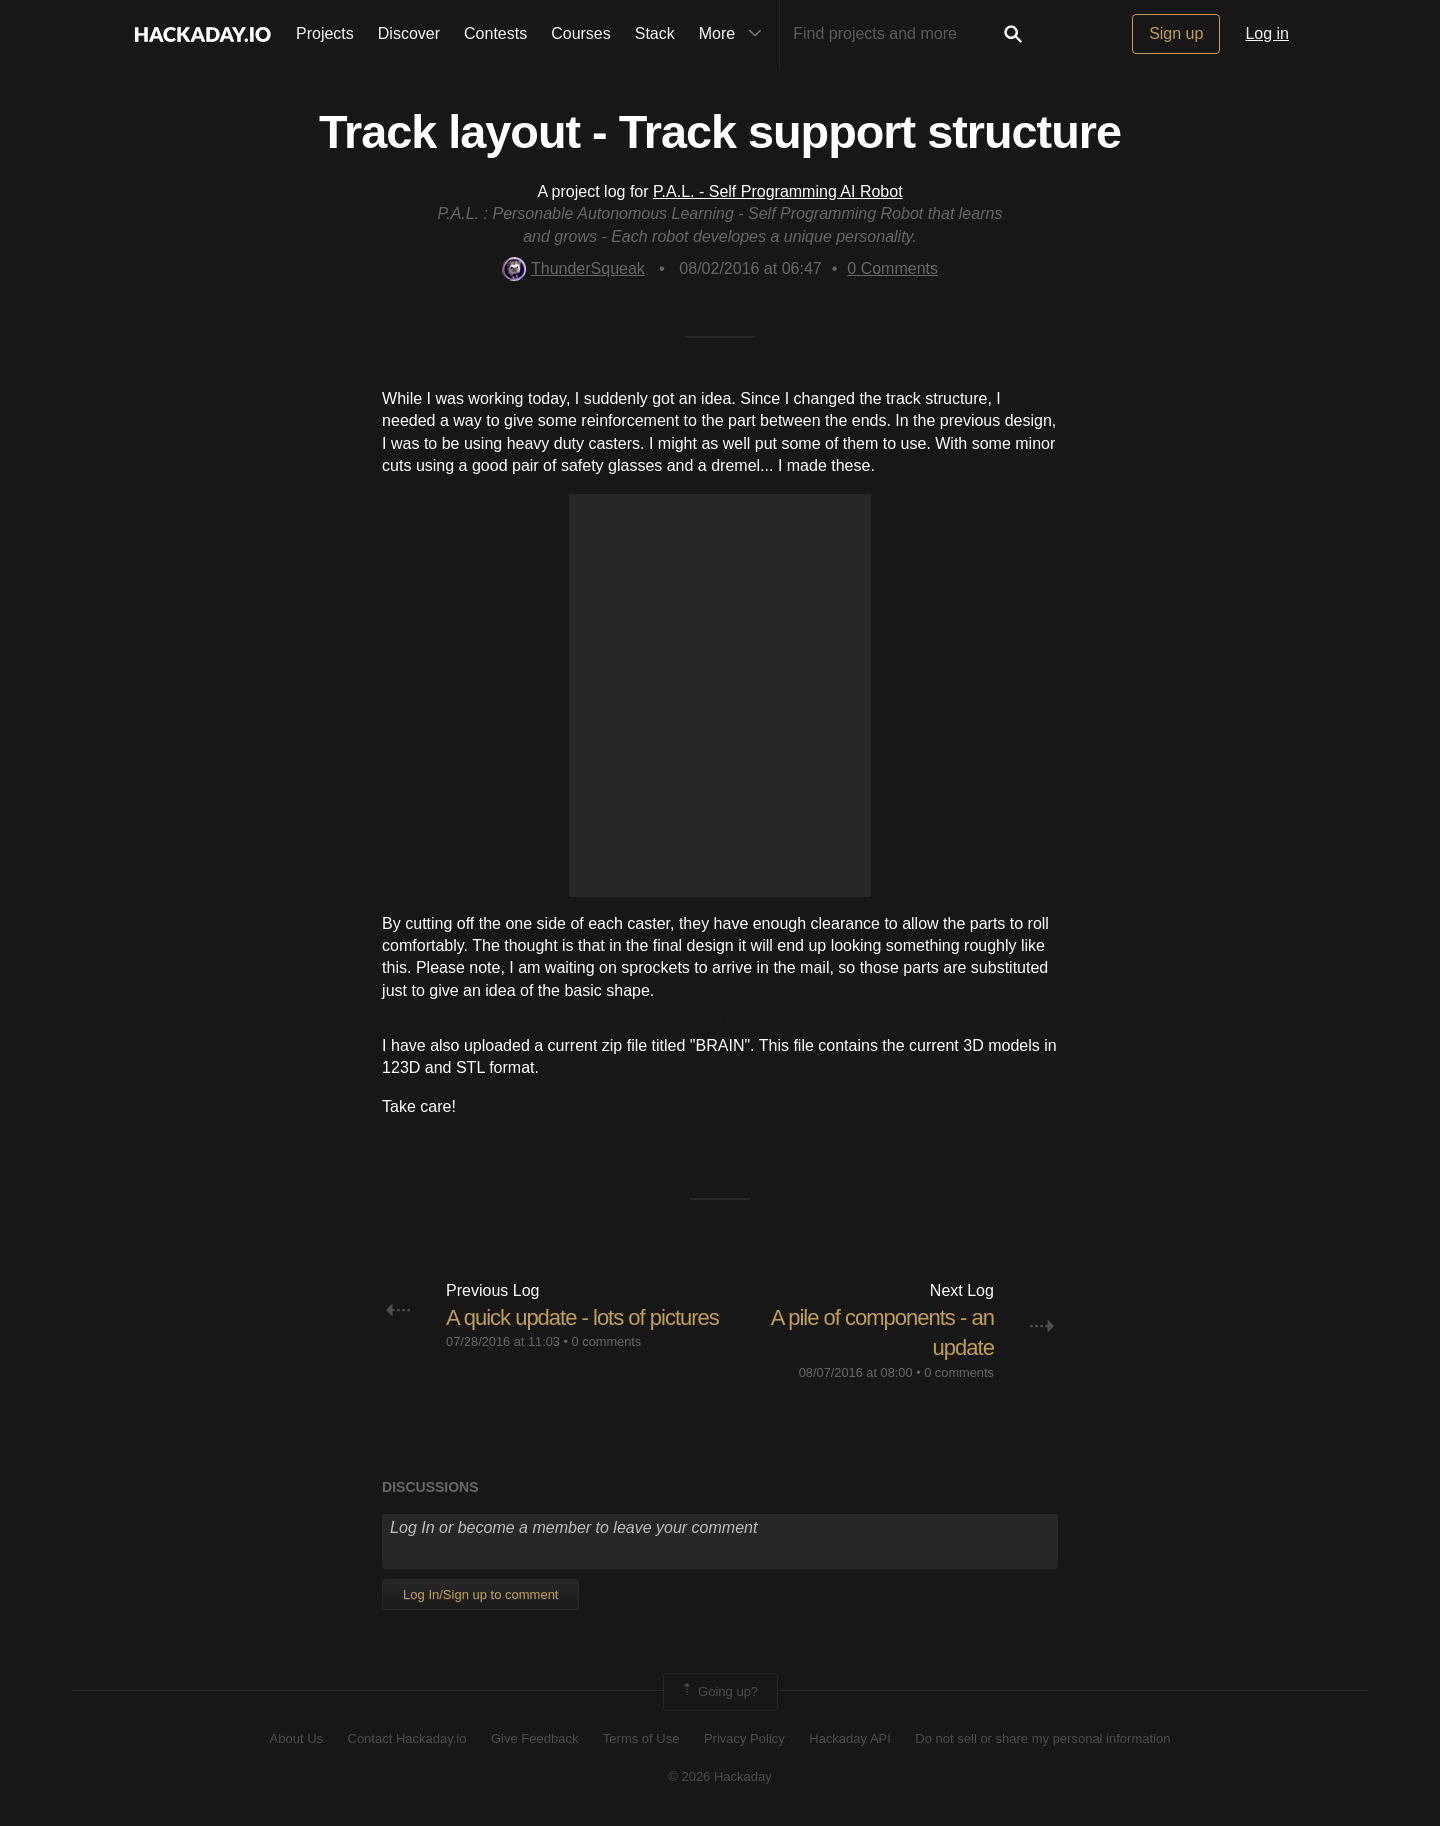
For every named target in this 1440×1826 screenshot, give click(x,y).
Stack (655, 33)
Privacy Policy (744, 1738)
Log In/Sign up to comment (480, 1594)
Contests (495, 33)
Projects (325, 33)
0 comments (607, 1341)
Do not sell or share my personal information (1042, 1738)
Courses (581, 33)
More (735, 34)
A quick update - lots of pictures (582, 1317)
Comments (892, 268)
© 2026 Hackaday (720, 1776)
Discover (409, 33)
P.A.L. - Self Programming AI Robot (778, 191)
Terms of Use (641, 1738)
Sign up (1176, 33)
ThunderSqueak (573, 268)
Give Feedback (534, 1738)
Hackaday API (850, 1738)
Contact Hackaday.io (407, 1738)
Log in (1267, 33)
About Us (296, 1738)
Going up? (719, 1692)
